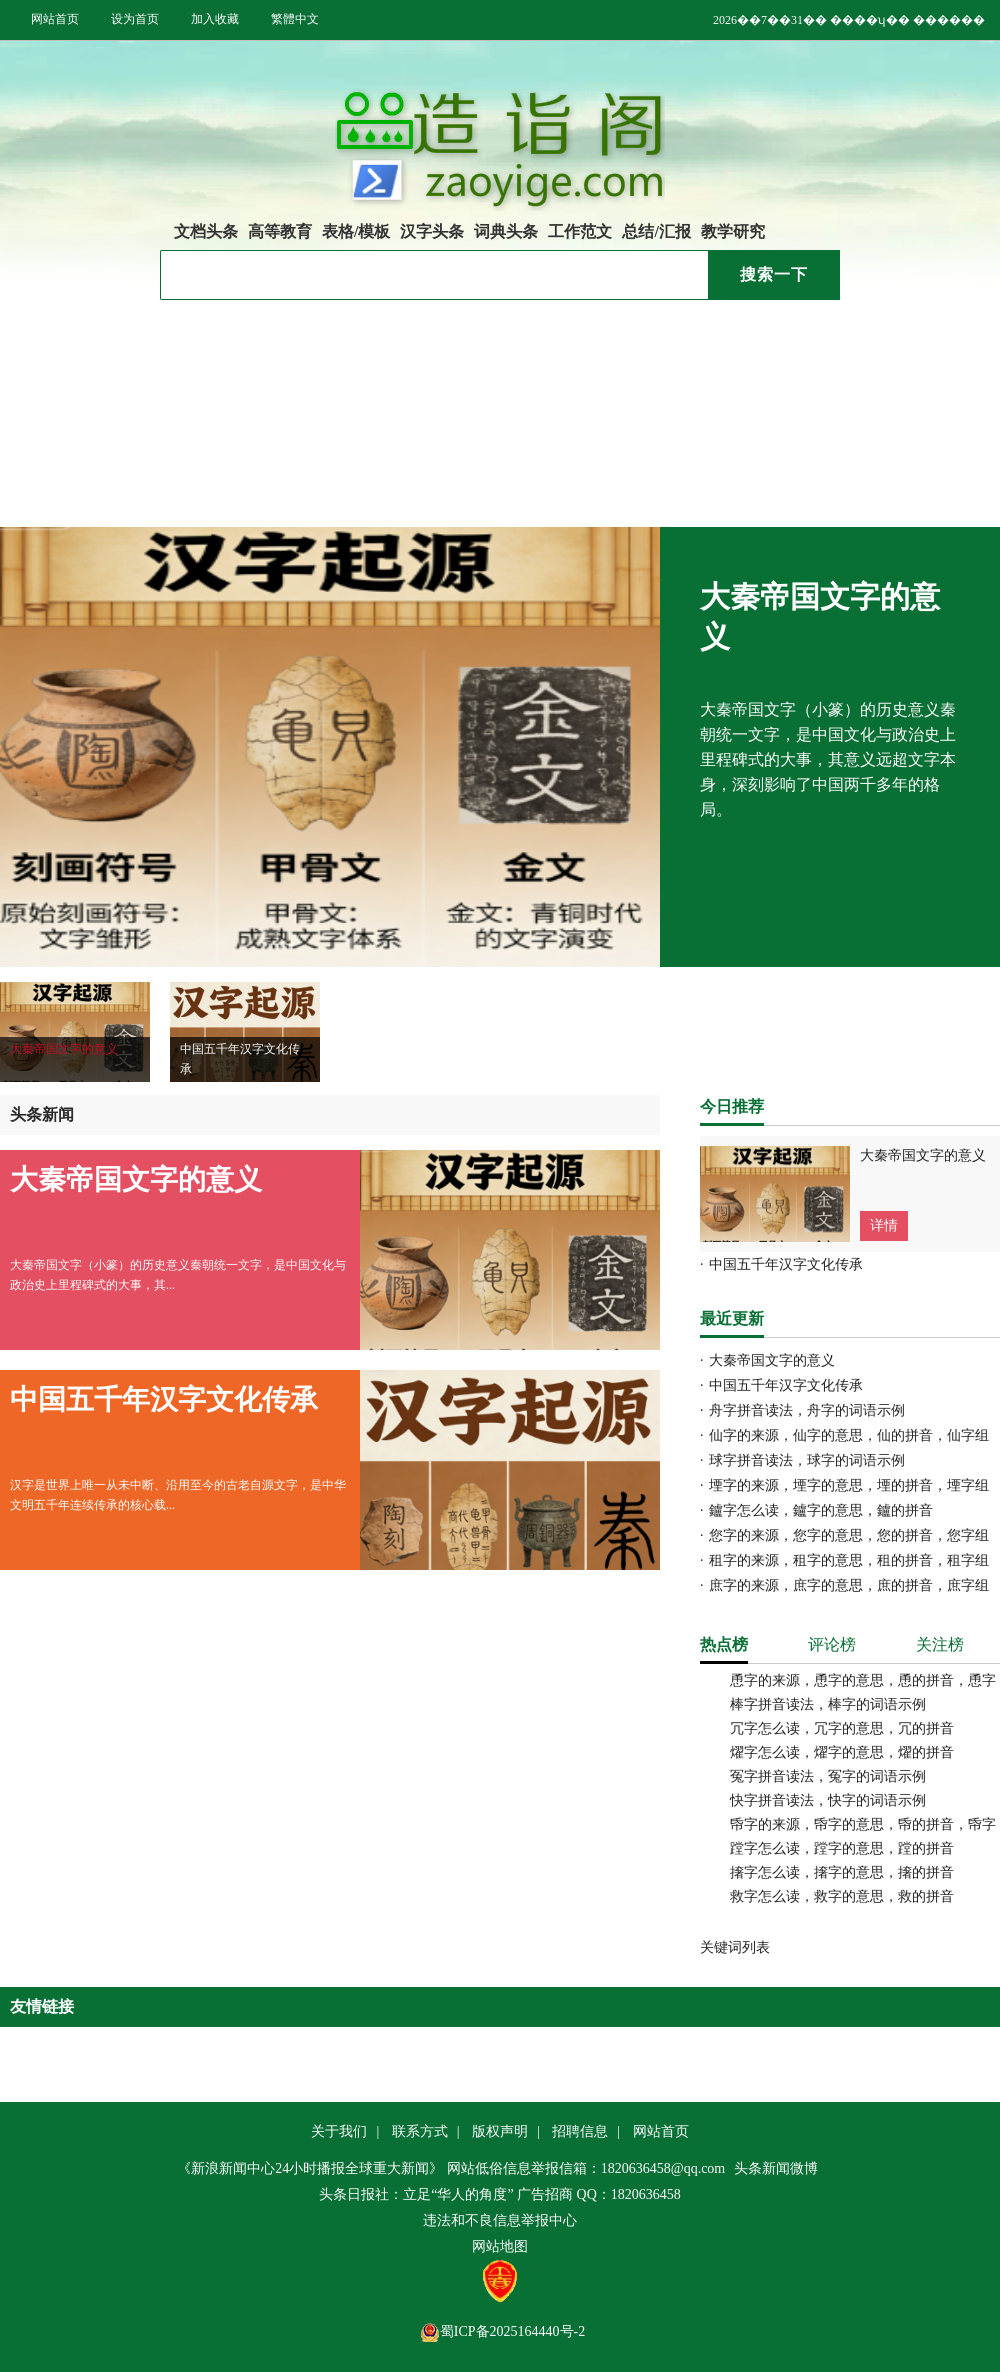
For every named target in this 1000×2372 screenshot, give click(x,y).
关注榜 (940, 1644)
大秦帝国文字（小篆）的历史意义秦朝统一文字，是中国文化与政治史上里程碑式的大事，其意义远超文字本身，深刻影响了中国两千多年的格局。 (828, 759)
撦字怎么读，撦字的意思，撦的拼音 (842, 1872)
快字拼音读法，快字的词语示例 (828, 1800)
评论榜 (832, 1644)
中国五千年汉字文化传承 (546, 368)
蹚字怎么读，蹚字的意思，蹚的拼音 (842, 1848)
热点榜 (724, 1644)
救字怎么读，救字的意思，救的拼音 (842, 1896)
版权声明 (500, 2131)
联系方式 (420, 2131)
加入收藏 (215, 19)
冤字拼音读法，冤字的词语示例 (828, 1776)
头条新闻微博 (776, 2168)
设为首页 (135, 19)
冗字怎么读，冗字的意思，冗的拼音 (842, 1728)
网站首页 (55, 19)
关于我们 (339, 2131)
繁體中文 (295, 19)
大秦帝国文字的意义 (530, 342)
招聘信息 (580, 2131)
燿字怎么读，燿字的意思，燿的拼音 (842, 1752)
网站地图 (500, 2246)
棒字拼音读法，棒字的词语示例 (828, 1704)
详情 (884, 1225)
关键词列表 (735, 1947)
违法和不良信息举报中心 (500, 2220)
